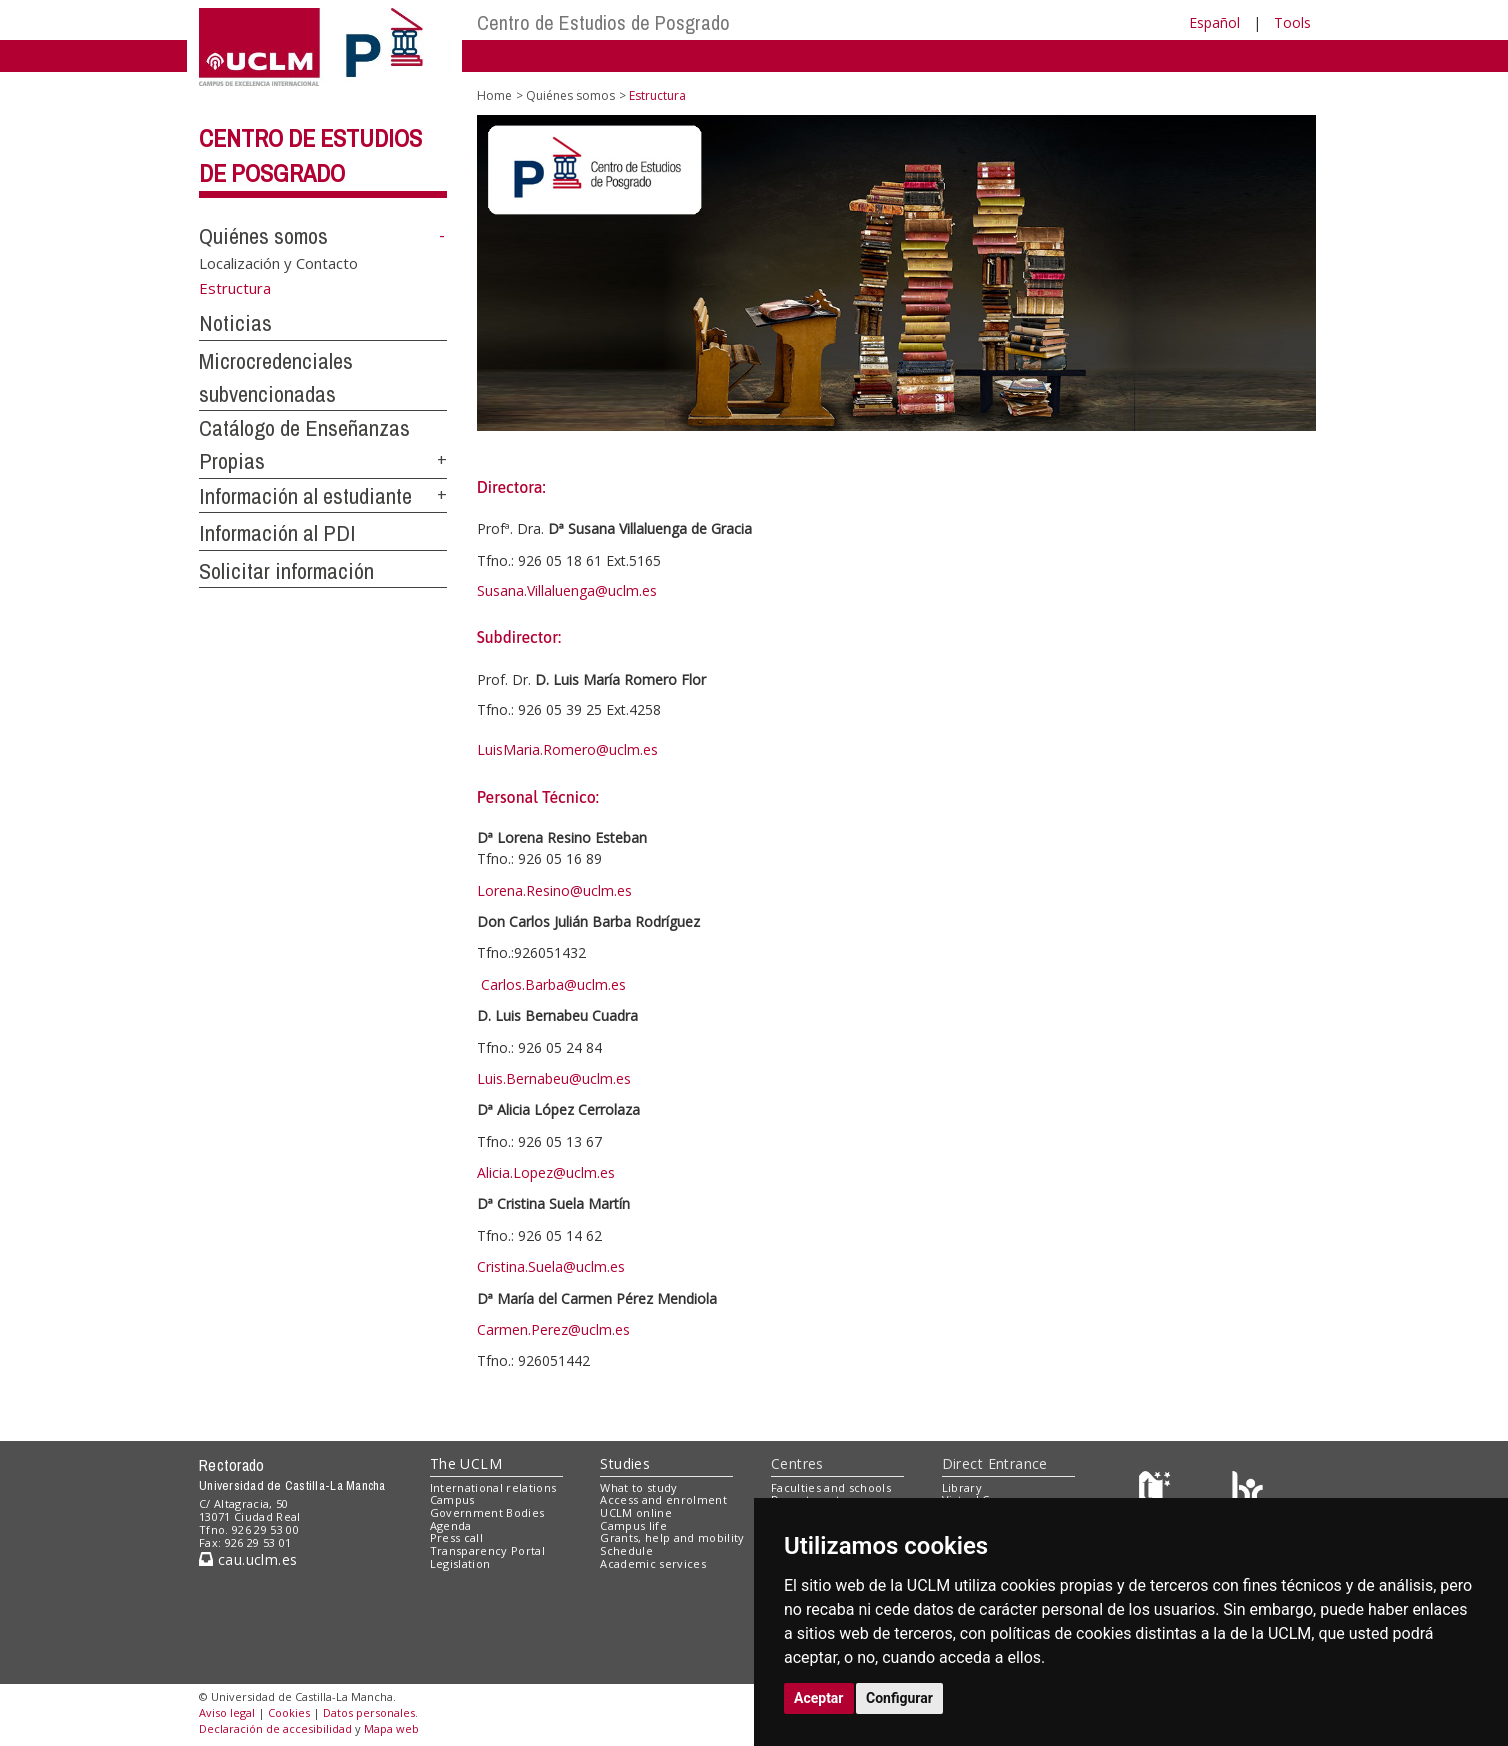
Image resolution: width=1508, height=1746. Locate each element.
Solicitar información (286, 571)
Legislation (460, 1563)
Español (1214, 22)
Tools (1292, 22)
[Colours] (1247, 1491)
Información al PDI (277, 533)
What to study (638, 1487)
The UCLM (466, 1463)
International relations (493, 1487)
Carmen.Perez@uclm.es (553, 1329)
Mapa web (391, 1728)
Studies (625, 1463)
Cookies (289, 1712)
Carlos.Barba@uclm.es (553, 984)
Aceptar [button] (819, 1698)
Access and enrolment (663, 1499)
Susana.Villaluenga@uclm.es (567, 590)
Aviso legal (227, 1712)
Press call (456, 1537)
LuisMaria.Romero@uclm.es (567, 749)
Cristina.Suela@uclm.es (551, 1266)
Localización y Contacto (278, 263)
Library (962, 1487)
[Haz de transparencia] (1157, 1491)
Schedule (626, 1550)
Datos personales (369, 1712)
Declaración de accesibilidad (275, 1728)
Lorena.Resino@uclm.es (554, 890)
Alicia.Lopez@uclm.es (546, 1172)
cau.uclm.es (248, 1559)
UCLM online (636, 1512)
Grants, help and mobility (672, 1537)
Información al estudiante (305, 496)
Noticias (235, 323)
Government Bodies (487, 1512)
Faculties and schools (831, 1487)
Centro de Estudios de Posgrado (603, 22)
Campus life (633, 1525)
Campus (452, 1499)
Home (494, 95)
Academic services (653, 1563)
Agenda (451, 1525)
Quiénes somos (263, 236)
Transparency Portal (487, 1550)
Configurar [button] (899, 1698)
